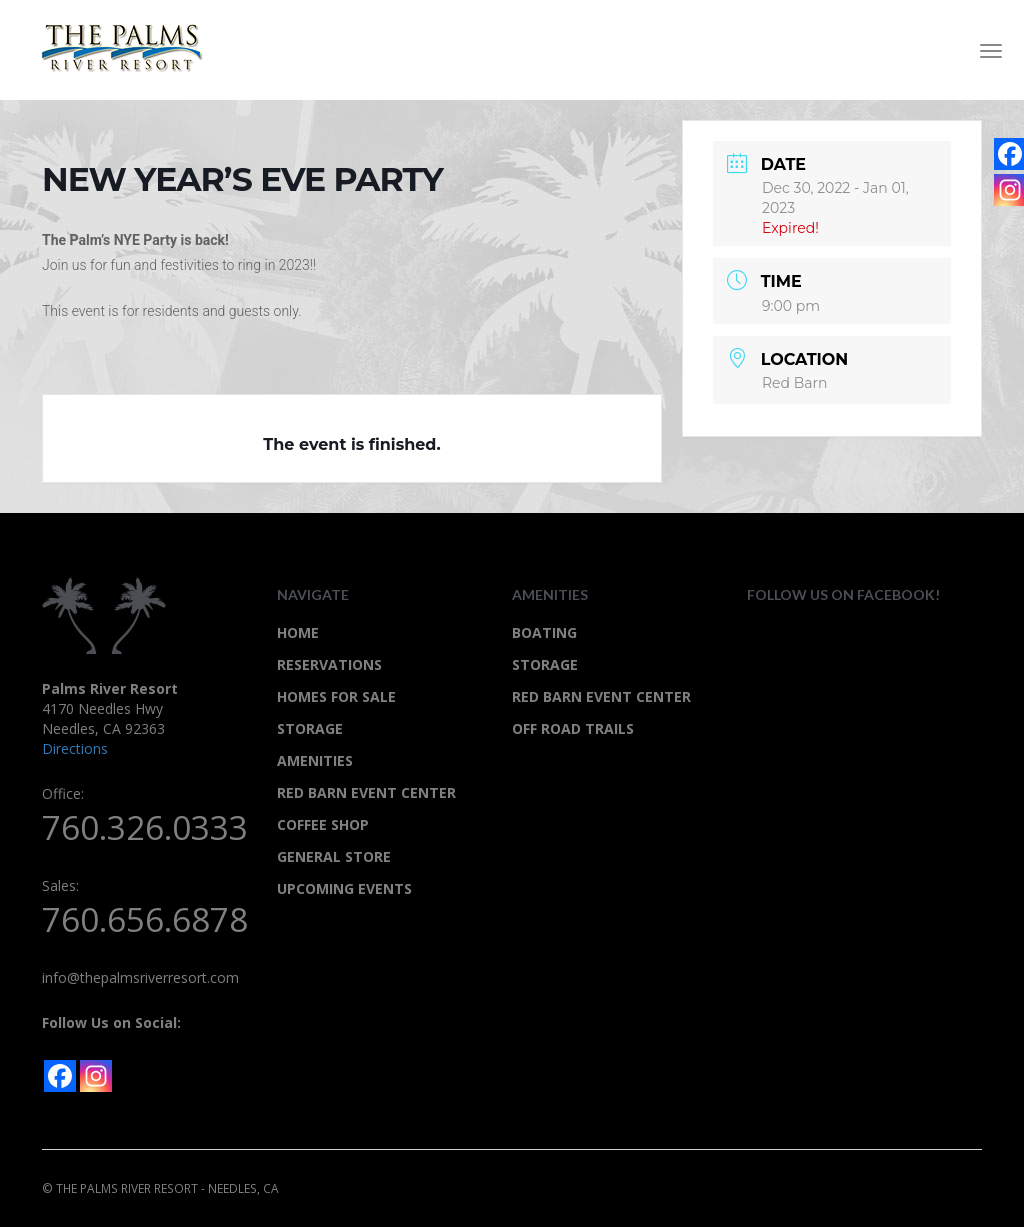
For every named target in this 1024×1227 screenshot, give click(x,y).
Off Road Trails (573, 728)
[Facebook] (60, 1076)
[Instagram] (96, 1076)
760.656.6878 (145, 919)
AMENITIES (315, 760)
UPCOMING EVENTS (344, 888)
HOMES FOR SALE (336, 696)
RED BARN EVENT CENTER (366, 792)
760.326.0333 (145, 827)
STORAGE (310, 728)
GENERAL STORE (334, 856)
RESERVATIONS (329, 664)
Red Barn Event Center (601, 696)
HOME (298, 632)
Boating (544, 632)
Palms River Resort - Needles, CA (130, 48)
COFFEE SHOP (323, 824)
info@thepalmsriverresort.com (140, 977)
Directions (75, 748)
